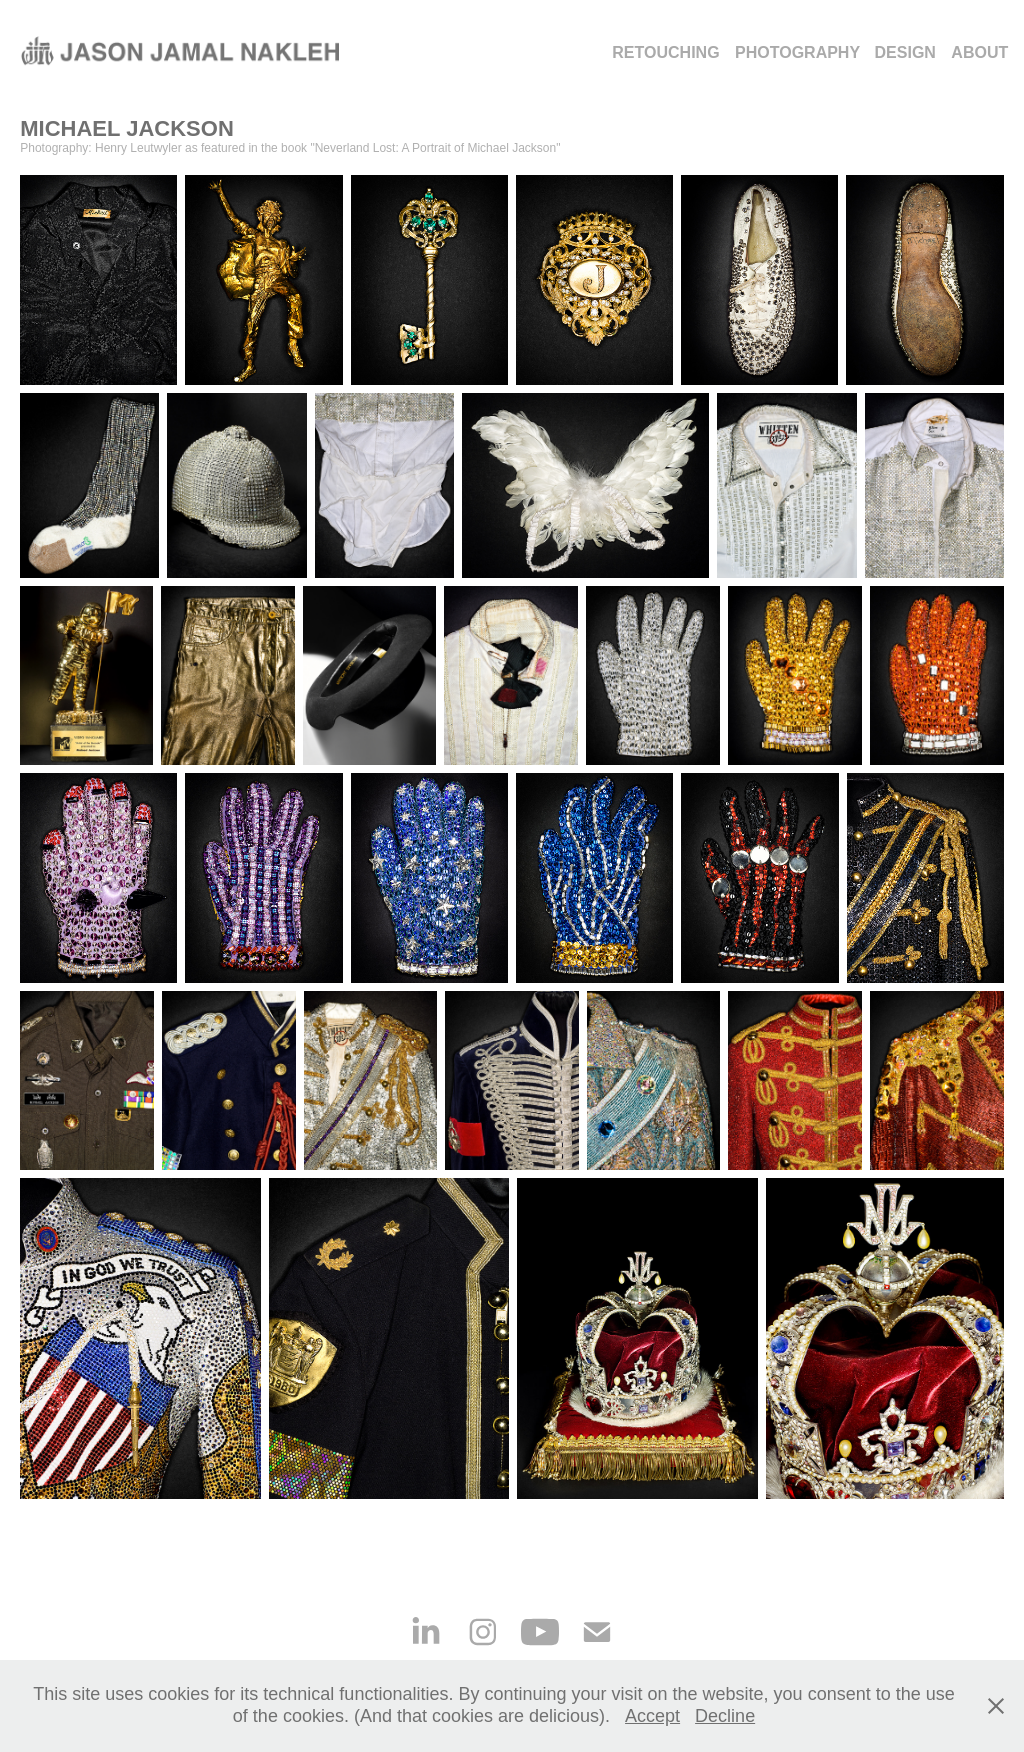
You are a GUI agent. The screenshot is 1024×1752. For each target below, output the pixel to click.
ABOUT (979, 52)
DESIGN (905, 52)
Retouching (665, 52)
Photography (797, 52)
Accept (652, 1716)
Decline (725, 1716)
